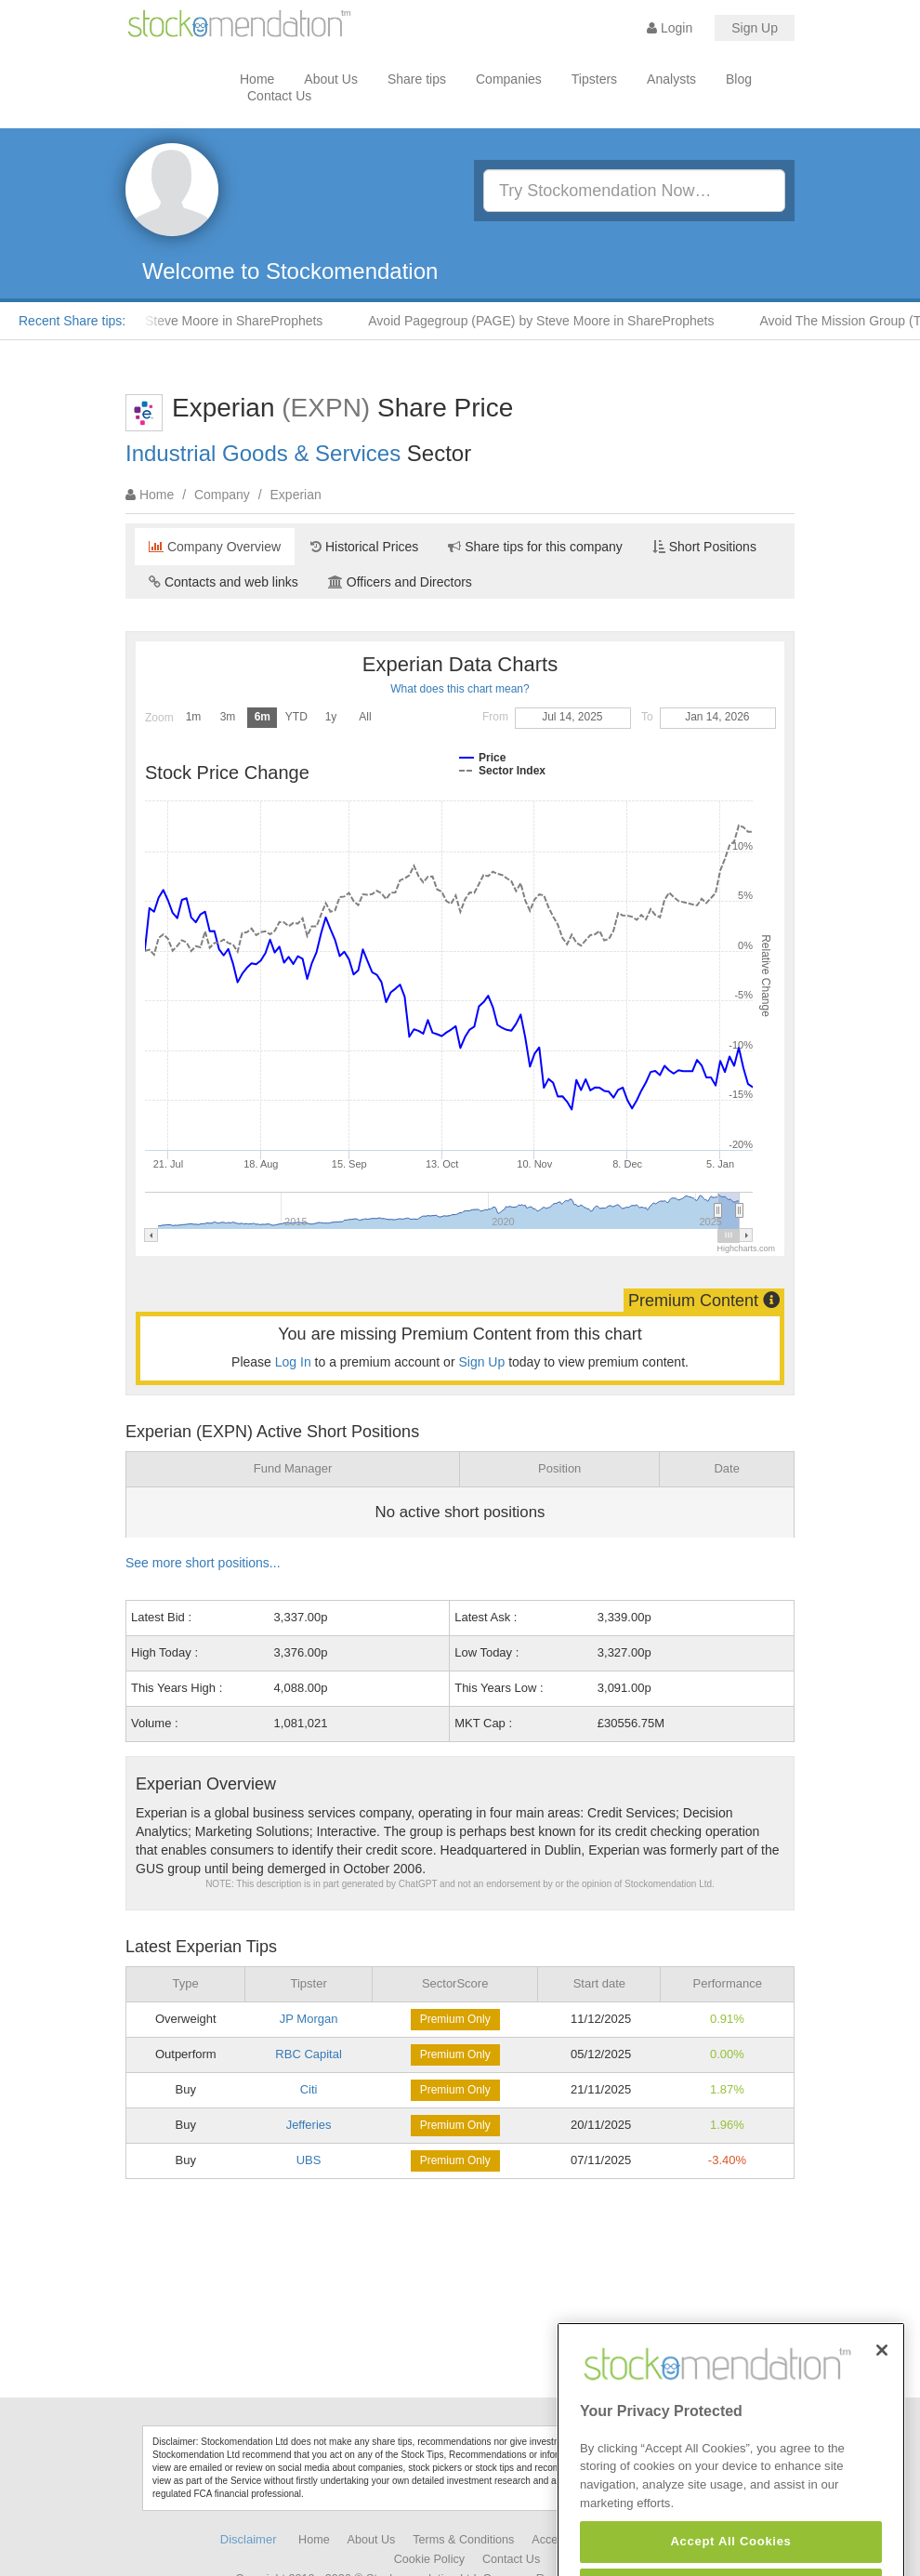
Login (669, 27)
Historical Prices (364, 546)
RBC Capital (308, 2054)
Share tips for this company (535, 546)
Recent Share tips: (72, 320)
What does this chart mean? (459, 688)
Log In (293, 1361)
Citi (309, 2089)
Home (257, 79)
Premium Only (455, 2019)
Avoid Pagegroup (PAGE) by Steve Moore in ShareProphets (548, 320)
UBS (309, 2160)
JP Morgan (309, 2019)
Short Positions (704, 546)
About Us (331, 79)
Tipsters (594, 79)
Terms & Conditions (463, 2539)
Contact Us (279, 95)
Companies (509, 79)
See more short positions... (203, 1562)
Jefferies (309, 2125)
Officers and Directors (400, 582)
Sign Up (754, 27)
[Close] (881, 2397)
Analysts (671, 79)
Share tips (417, 79)
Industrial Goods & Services (263, 453)
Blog (739, 79)
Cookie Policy (429, 2559)
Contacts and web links (223, 582)
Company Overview (215, 546)
